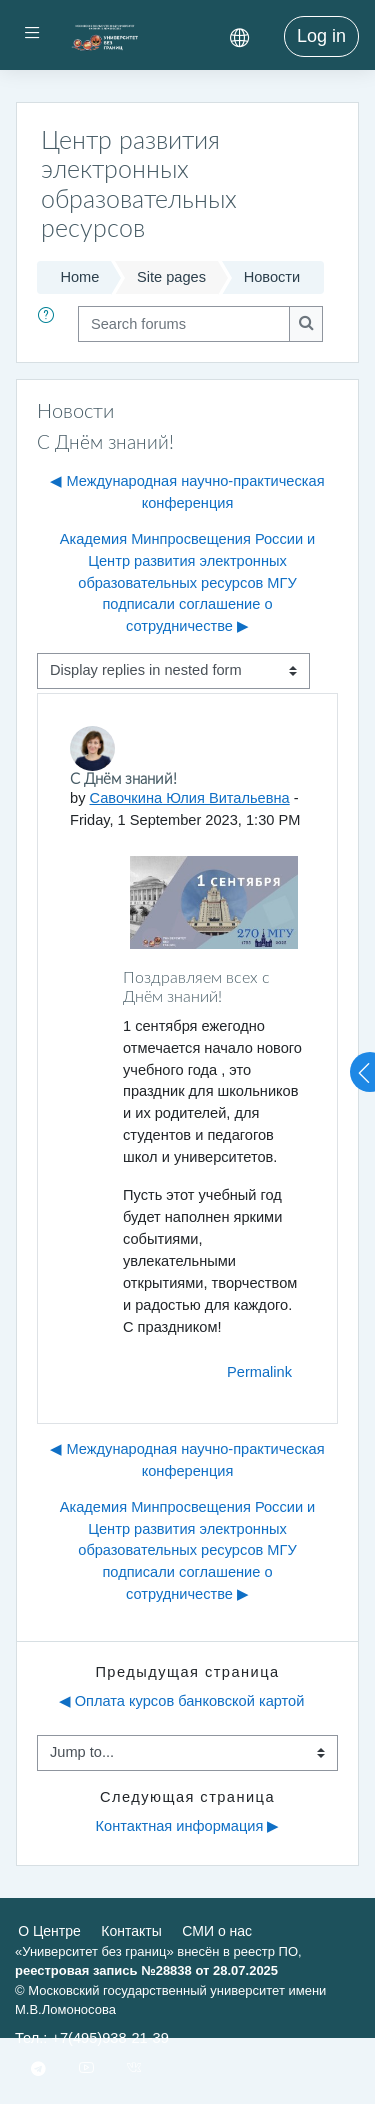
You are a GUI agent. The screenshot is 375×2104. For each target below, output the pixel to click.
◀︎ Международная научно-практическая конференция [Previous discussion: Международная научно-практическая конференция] (187, 492)
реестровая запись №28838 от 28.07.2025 (146, 1970)
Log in (321, 36)
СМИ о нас (217, 1931)
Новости (272, 277)
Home (79, 277)
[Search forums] (184, 324)
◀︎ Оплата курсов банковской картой (182, 1701)
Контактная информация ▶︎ (188, 1826)
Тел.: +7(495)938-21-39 (92, 2038)
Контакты (131, 1931)
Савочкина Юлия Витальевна (190, 798)
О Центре (49, 1931)
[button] (50, 324)
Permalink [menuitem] (259, 1372)
